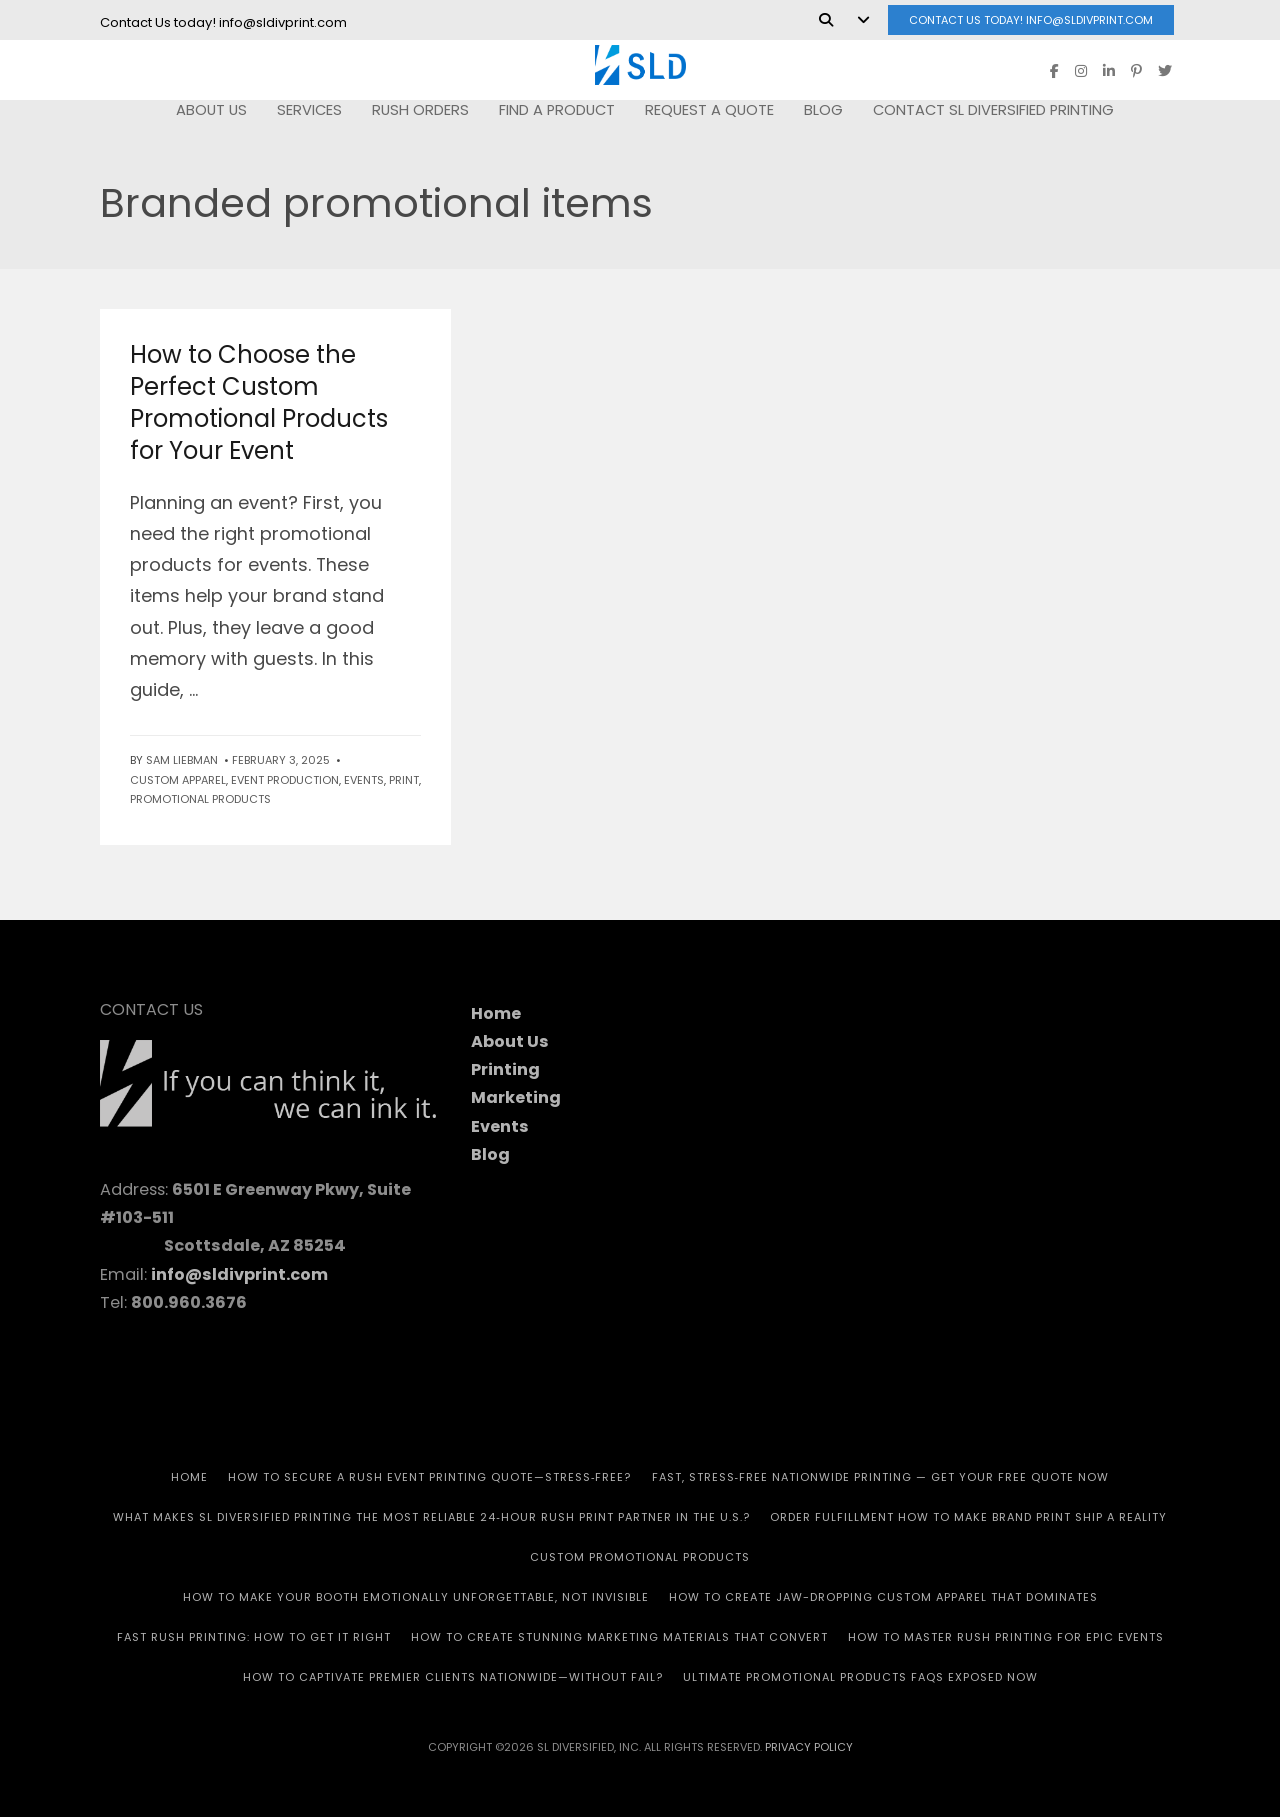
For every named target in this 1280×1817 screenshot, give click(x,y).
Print (404, 780)
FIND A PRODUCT (557, 110)
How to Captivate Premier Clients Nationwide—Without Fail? (453, 1677)
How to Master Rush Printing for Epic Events (1006, 1637)
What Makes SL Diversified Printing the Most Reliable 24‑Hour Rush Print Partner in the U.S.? (431, 1517)
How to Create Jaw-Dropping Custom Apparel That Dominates (883, 1597)
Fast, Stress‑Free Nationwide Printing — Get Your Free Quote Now (881, 1477)
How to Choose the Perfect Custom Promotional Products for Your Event (259, 402)
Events (364, 780)
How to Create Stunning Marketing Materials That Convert (619, 1637)
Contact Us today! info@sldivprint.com (1031, 20)
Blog (823, 110)
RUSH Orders (420, 110)
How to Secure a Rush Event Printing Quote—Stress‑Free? (430, 1477)
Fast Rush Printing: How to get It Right (254, 1637)
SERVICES (309, 110)
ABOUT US (211, 110)
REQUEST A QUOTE (709, 110)
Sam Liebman (182, 760)
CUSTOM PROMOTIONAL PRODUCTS (640, 1557)
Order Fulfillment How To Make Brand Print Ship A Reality (968, 1517)
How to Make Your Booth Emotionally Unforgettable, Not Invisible (416, 1597)
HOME (189, 1477)
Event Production (285, 780)
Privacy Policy (809, 1747)
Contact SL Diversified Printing (993, 110)
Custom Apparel (178, 780)
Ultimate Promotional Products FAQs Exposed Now (860, 1677)
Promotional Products (200, 799)
